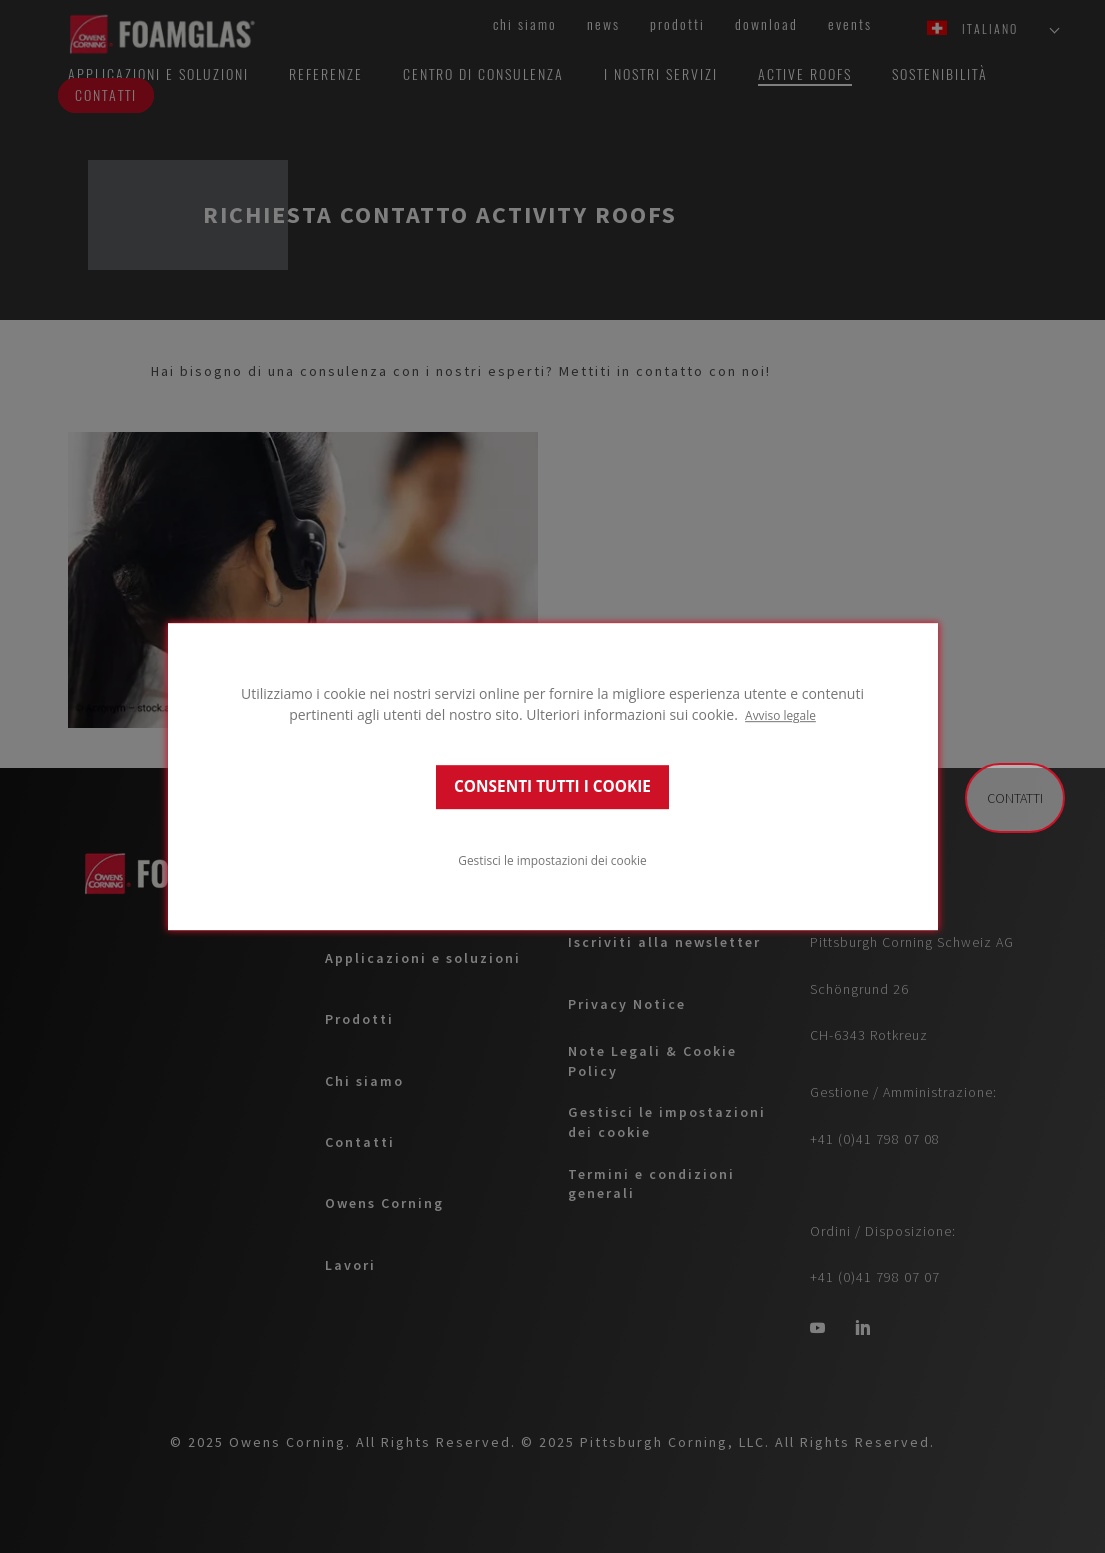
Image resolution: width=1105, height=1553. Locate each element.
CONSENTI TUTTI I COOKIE (552, 786)
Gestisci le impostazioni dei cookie (552, 860)
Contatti (1015, 798)
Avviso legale (780, 715)
